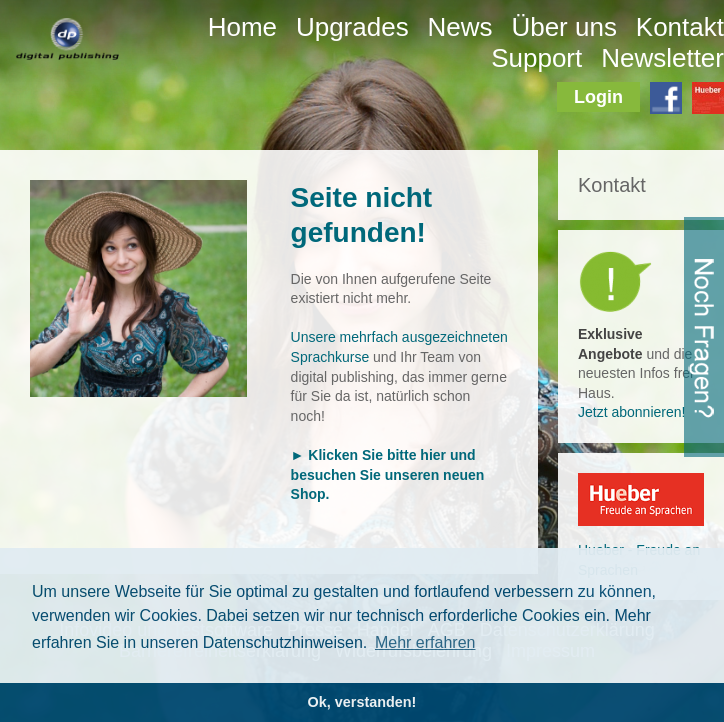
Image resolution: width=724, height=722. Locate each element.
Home (242, 27)
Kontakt (680, 27)
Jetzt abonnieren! (631, 412)
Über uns (564, 27)
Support (536, 58)
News (460, 27)
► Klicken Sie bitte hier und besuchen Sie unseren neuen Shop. (388, 474)
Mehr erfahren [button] (425, 642)
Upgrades (352, 27)
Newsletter (662, 58)
